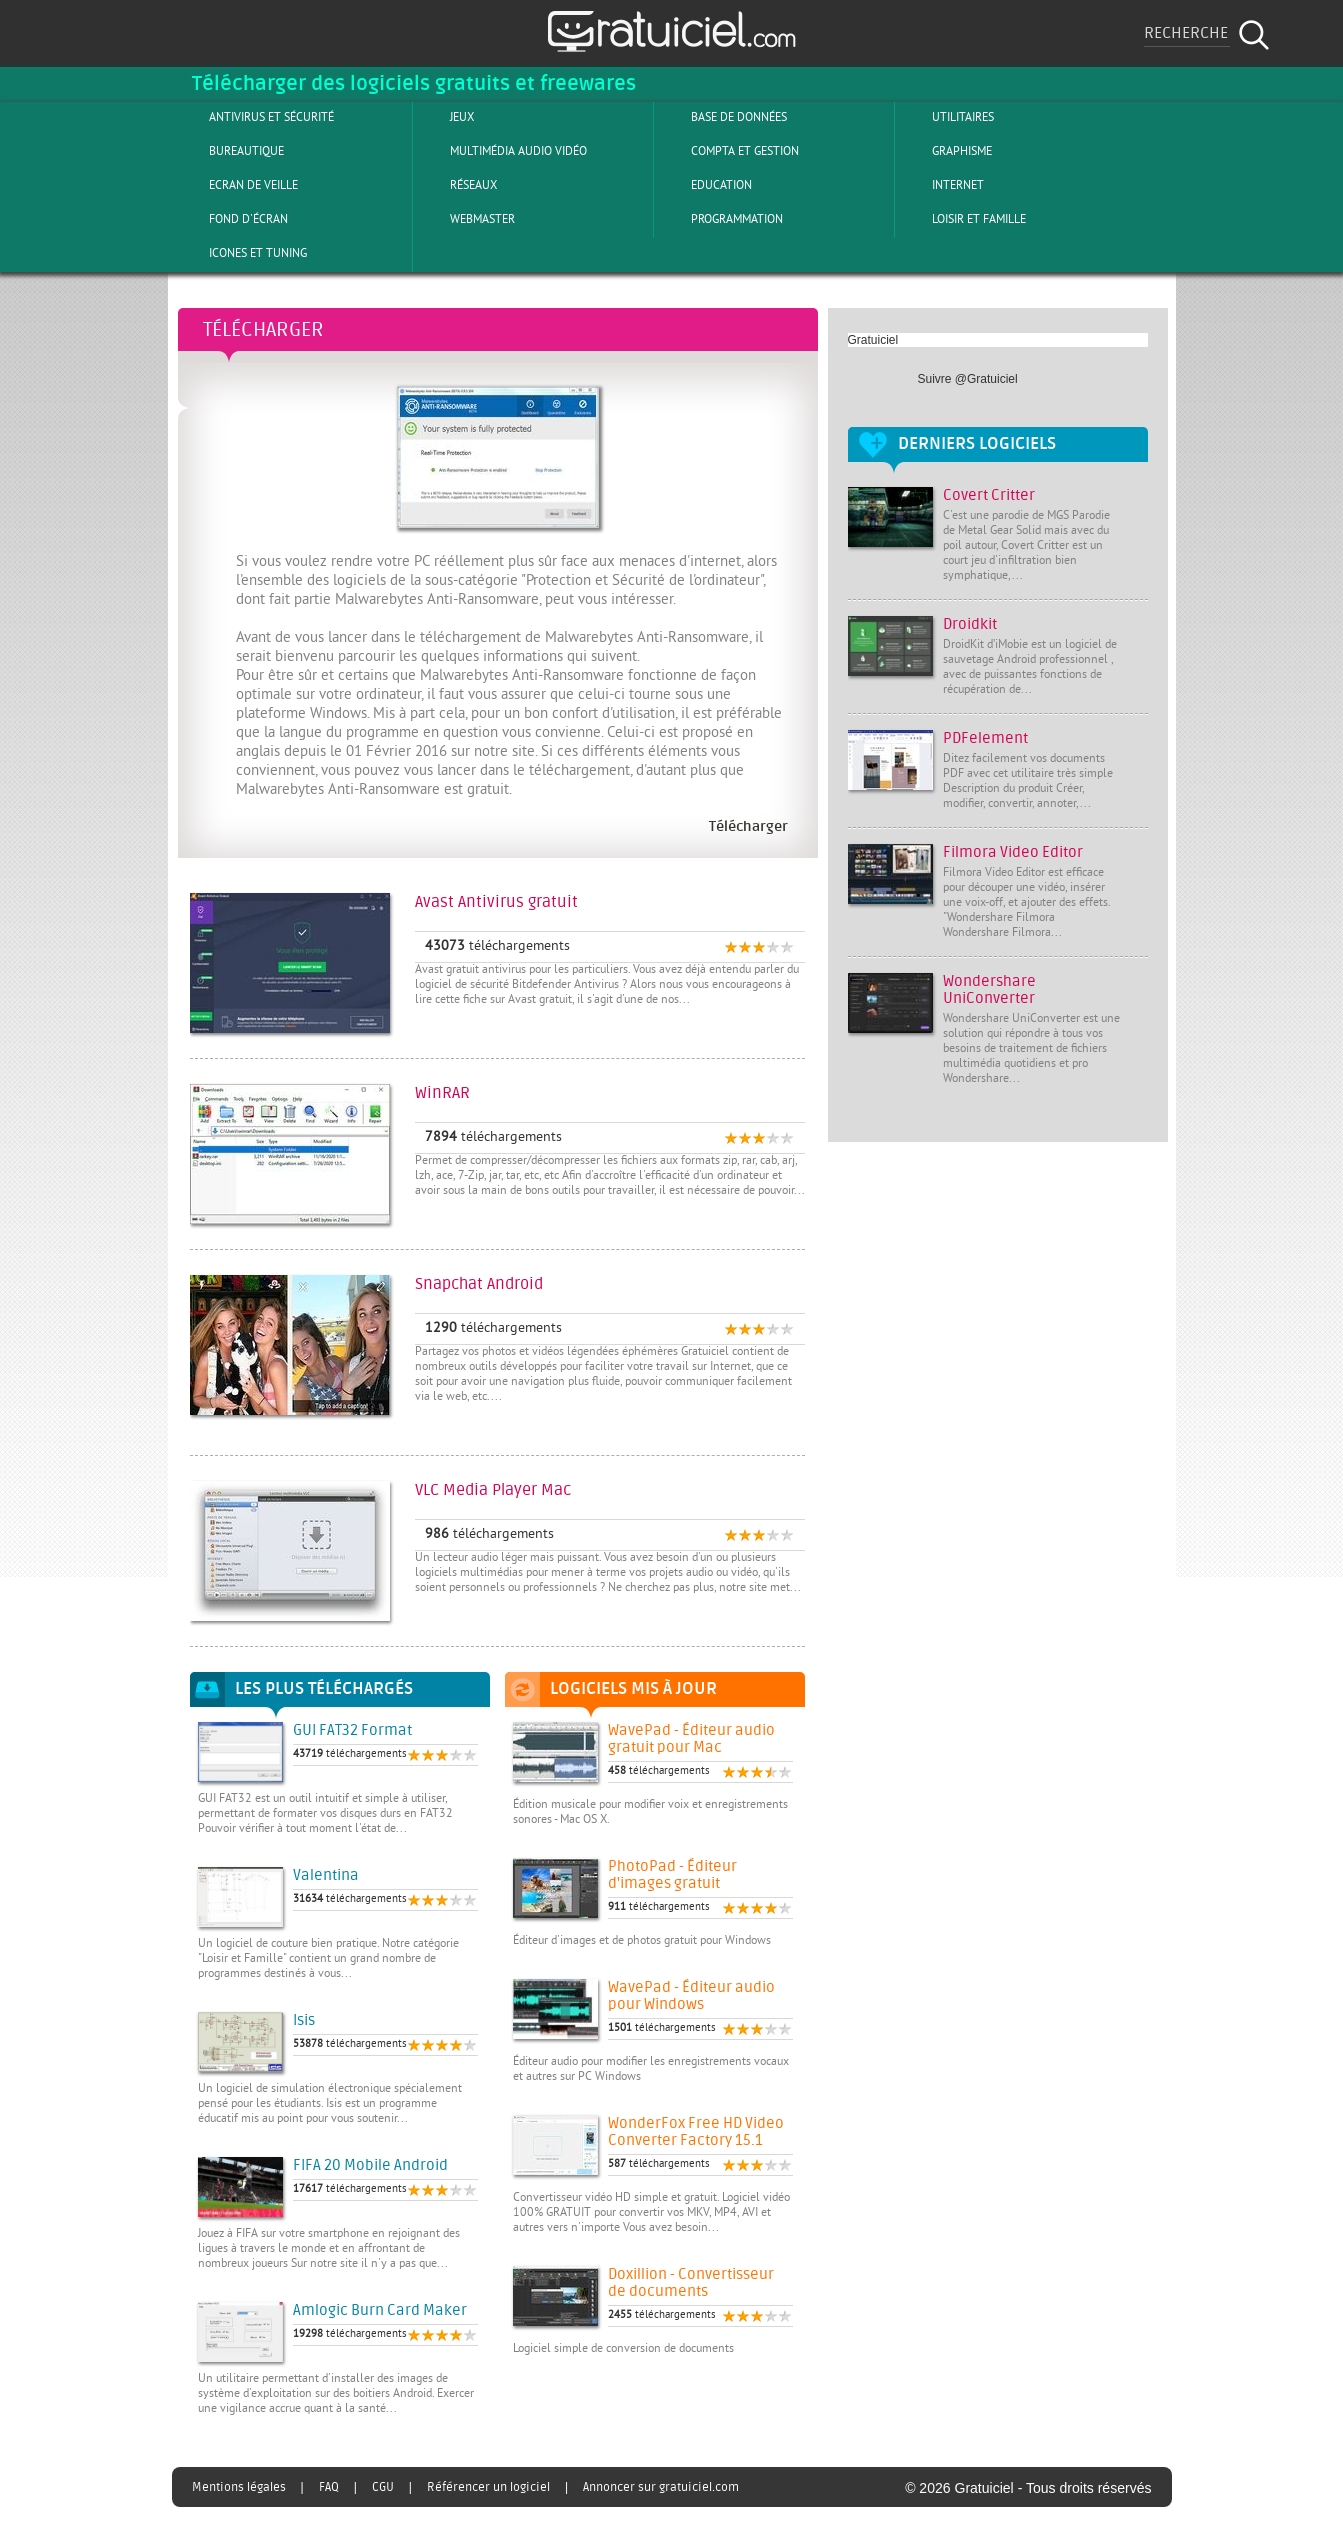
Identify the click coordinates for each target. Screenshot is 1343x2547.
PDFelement (985, 738)
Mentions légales (239, 2487)
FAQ (329, 2487)
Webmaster (466, 219)
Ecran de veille (237, 185)
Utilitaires (946, 117)
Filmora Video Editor (1013, 852)
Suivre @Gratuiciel (968, 379)
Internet (941, 185)
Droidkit (970, 624)
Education (705, 185)
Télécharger (263, 329)
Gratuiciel (873, 340)
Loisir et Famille (962, 219)
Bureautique (230, 151)
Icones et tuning (241, 253)
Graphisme (945, 151)
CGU (383, 2487)
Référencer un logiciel (488, 2487)
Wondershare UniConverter (989, 990)
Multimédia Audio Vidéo (502, 151)
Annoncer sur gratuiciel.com (661, 2487)
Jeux (445, 117)
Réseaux (457, 185)
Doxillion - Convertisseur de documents (691, 2283)
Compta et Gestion (728, 151)
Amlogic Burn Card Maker (380, 2310)
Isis (304, 2020)
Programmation (720, 219)
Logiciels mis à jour (633, 1689)
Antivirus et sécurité (255, 117)
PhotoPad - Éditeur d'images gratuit (672, 1875)
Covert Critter (989, 495)
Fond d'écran (232, 219)
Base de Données (722, 117)
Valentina (326, 1875)
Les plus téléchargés (324, 1689)
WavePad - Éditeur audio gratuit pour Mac (691, 1739)
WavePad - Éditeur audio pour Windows (691, 1996)
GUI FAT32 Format (352, 1730)
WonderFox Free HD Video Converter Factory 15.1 (696, 2132)
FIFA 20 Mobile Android (370, 2165)
